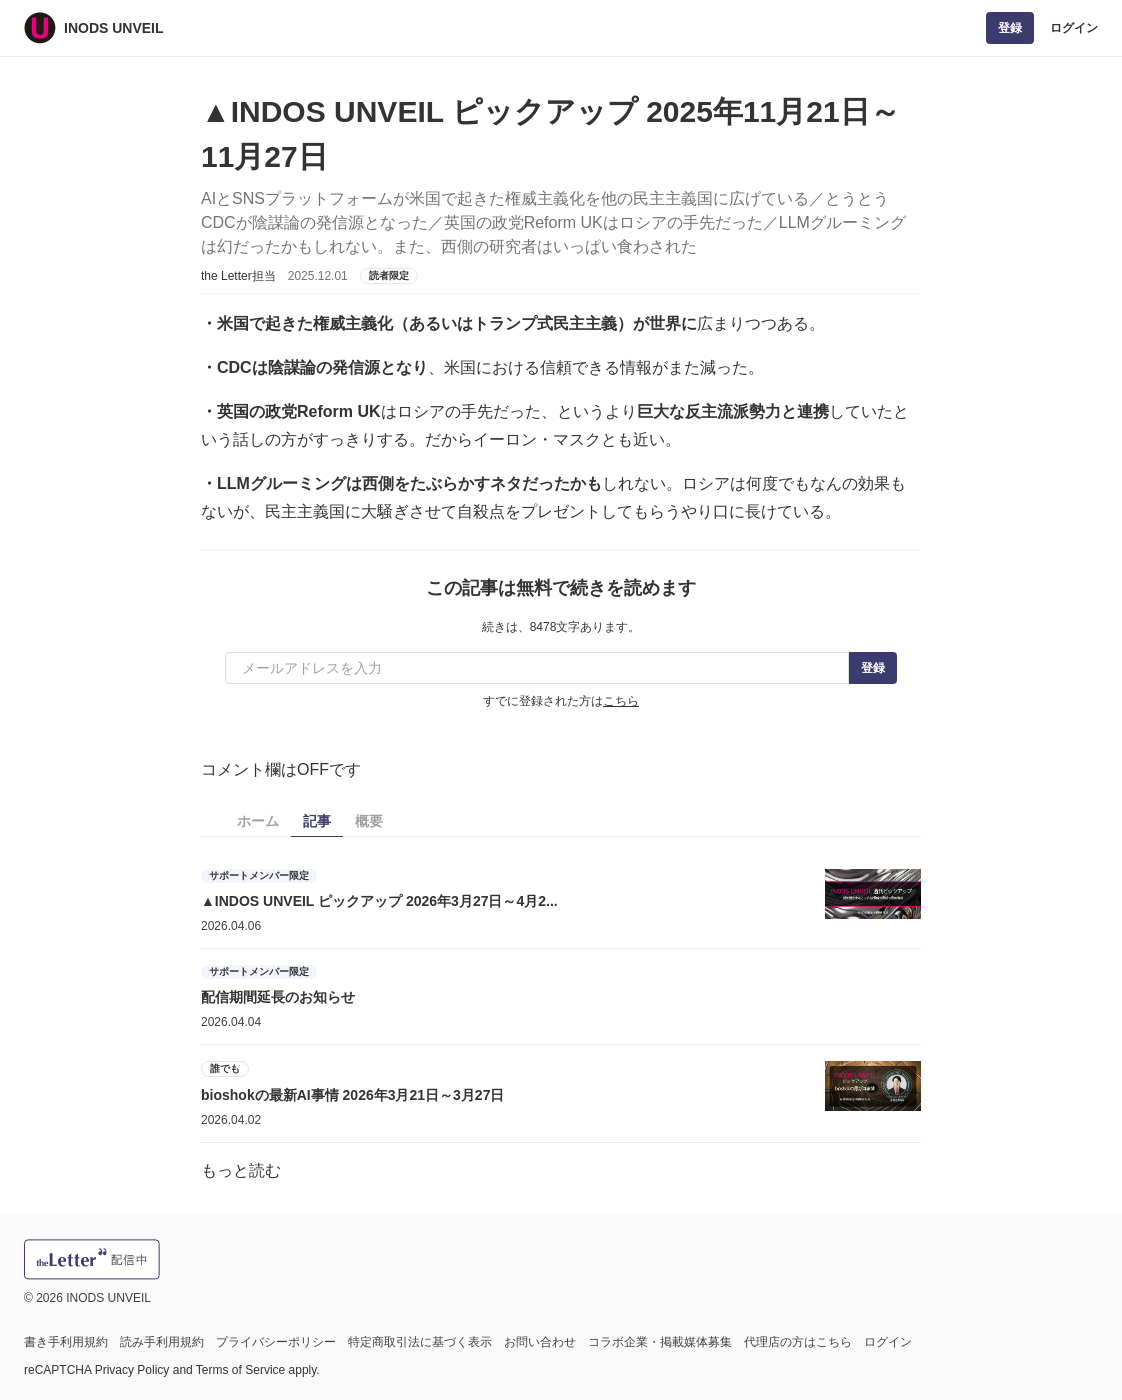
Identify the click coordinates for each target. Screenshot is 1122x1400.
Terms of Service (240, 1370)
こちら (621, 701)
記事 (317, 821)
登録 (1010, 28)
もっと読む (241, 1170)
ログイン (1074, 28)
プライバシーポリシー (276, 1342)
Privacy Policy (132, 1370)
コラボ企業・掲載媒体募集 (660, 1342)
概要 (369, 821)
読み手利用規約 (162, 1342)
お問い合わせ (540, 1342)
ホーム (258, 821)
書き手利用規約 (66, 1342)
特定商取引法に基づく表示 (420, 1342)
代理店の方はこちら (798, 1342)
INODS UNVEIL (114, 28)
